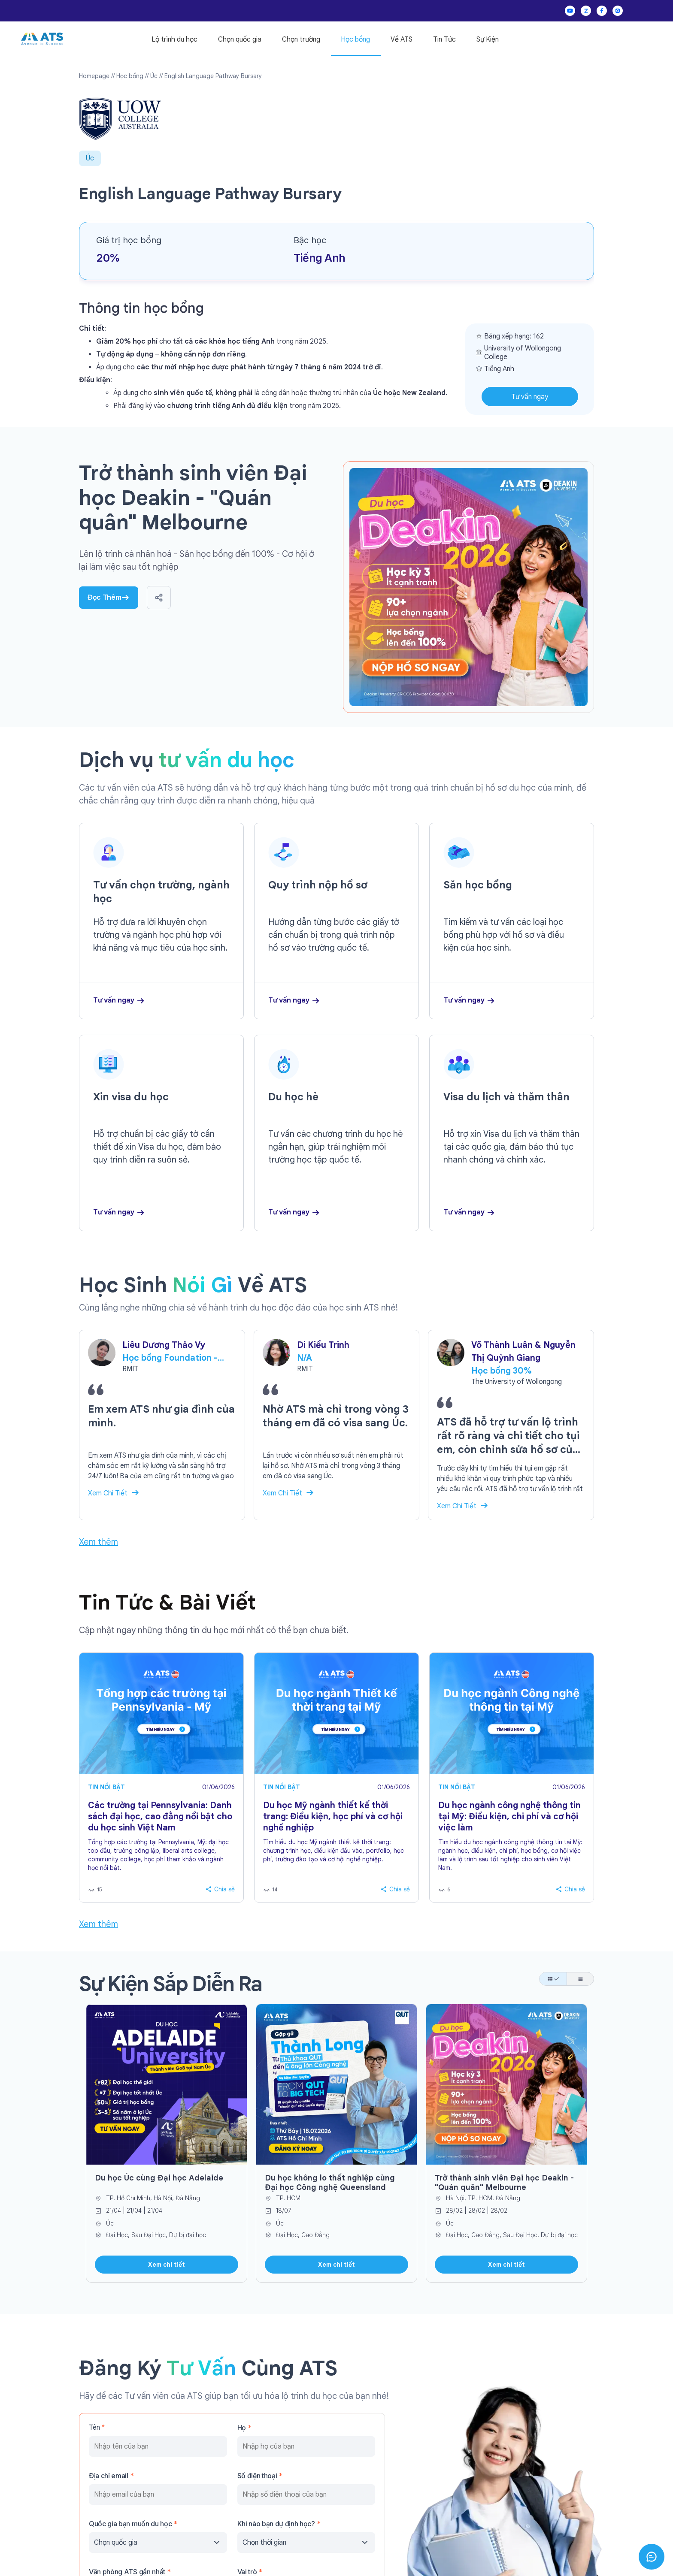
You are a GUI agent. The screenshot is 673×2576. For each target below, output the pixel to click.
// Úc (151, 76)
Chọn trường (301, 39)
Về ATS (401, 39)
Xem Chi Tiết (107, 1493)
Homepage (94, 76)
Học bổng (355, 39)
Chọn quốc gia (239, 39)
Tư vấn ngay (529, 397)
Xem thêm (98, 1542)
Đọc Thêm (109, 597)
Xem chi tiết (166, 2264)
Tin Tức (444, 39)
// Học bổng (127, 76)
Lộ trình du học (174, 39)
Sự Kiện (487, 39)
